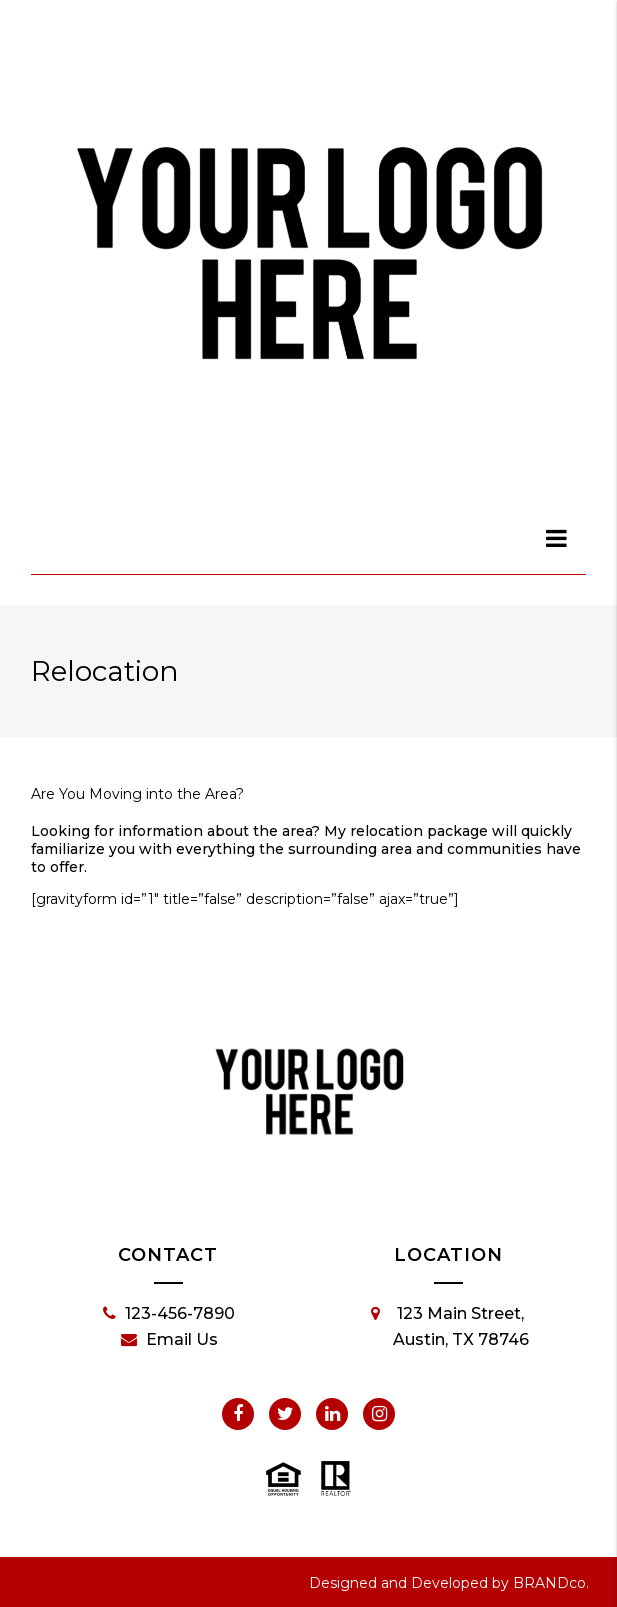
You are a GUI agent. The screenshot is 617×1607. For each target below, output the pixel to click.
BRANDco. (551, 1583)
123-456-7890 (169, 1314)
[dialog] (557, 538)
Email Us (169, 1340)
